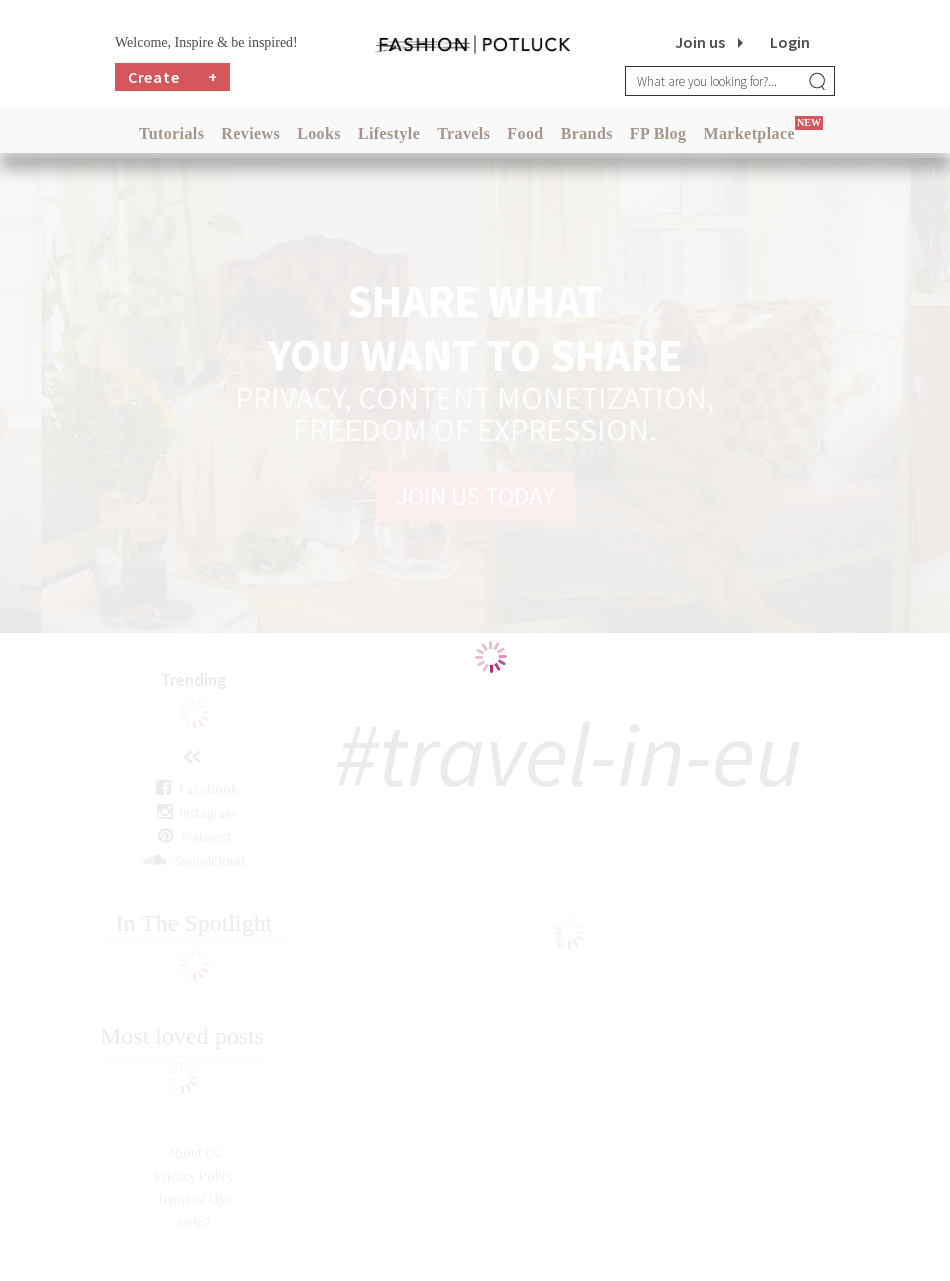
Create (173, 77)
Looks (319, 133)
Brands (587, 133)
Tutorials (171, 133)
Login (790, 42)
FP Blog (658, 133)
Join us (700, 42)
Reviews (250, 133)
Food (525, 133)
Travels (463, 133)
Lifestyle (389, 133)
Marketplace (748, 133)
